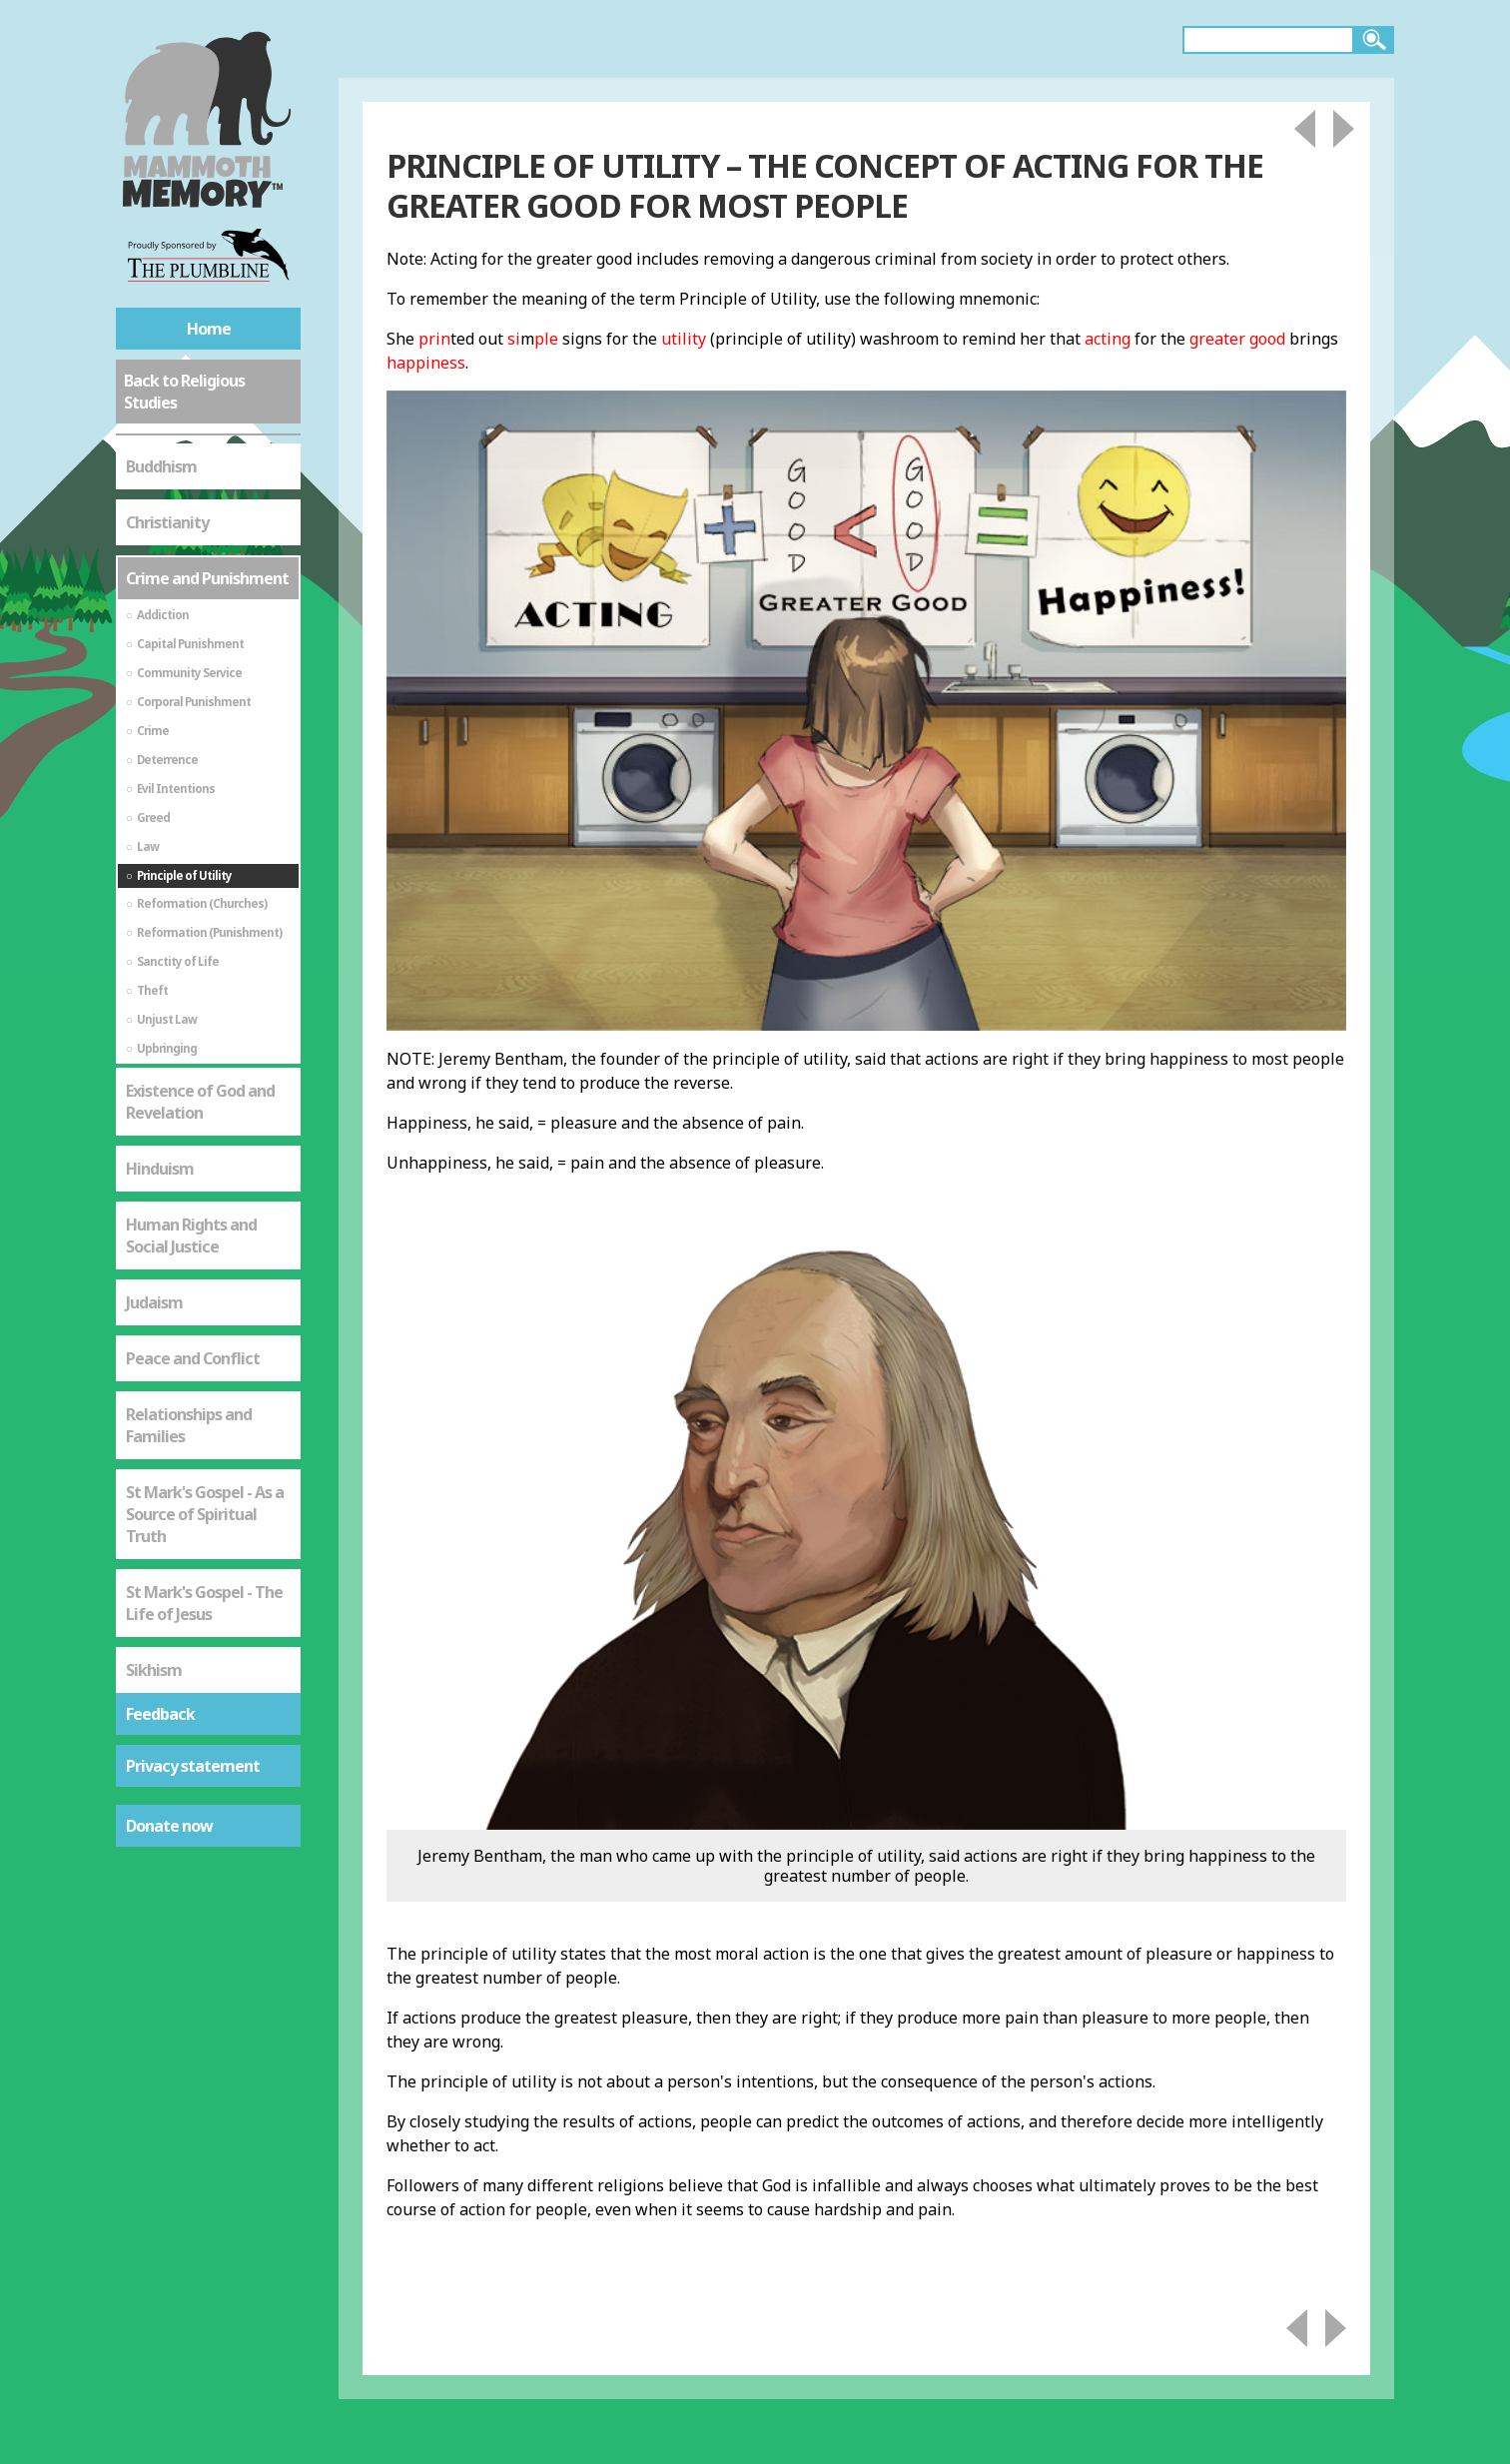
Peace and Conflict (193, 1358)
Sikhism (154, 1670)
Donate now (169, 1826)
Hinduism (160, 1169)
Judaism (154, 1302)
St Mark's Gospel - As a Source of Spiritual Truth (205, 1514)
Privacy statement (193, 1766)
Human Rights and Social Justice (191, 1235)
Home (209, 329)
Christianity (167, 522)
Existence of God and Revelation (200, 1102)
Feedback (160, 1714)
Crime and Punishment (207, 578)
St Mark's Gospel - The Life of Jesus (204, 1603)
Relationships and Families (189, 1425)
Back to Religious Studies (184, 391)
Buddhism (161, 466)
